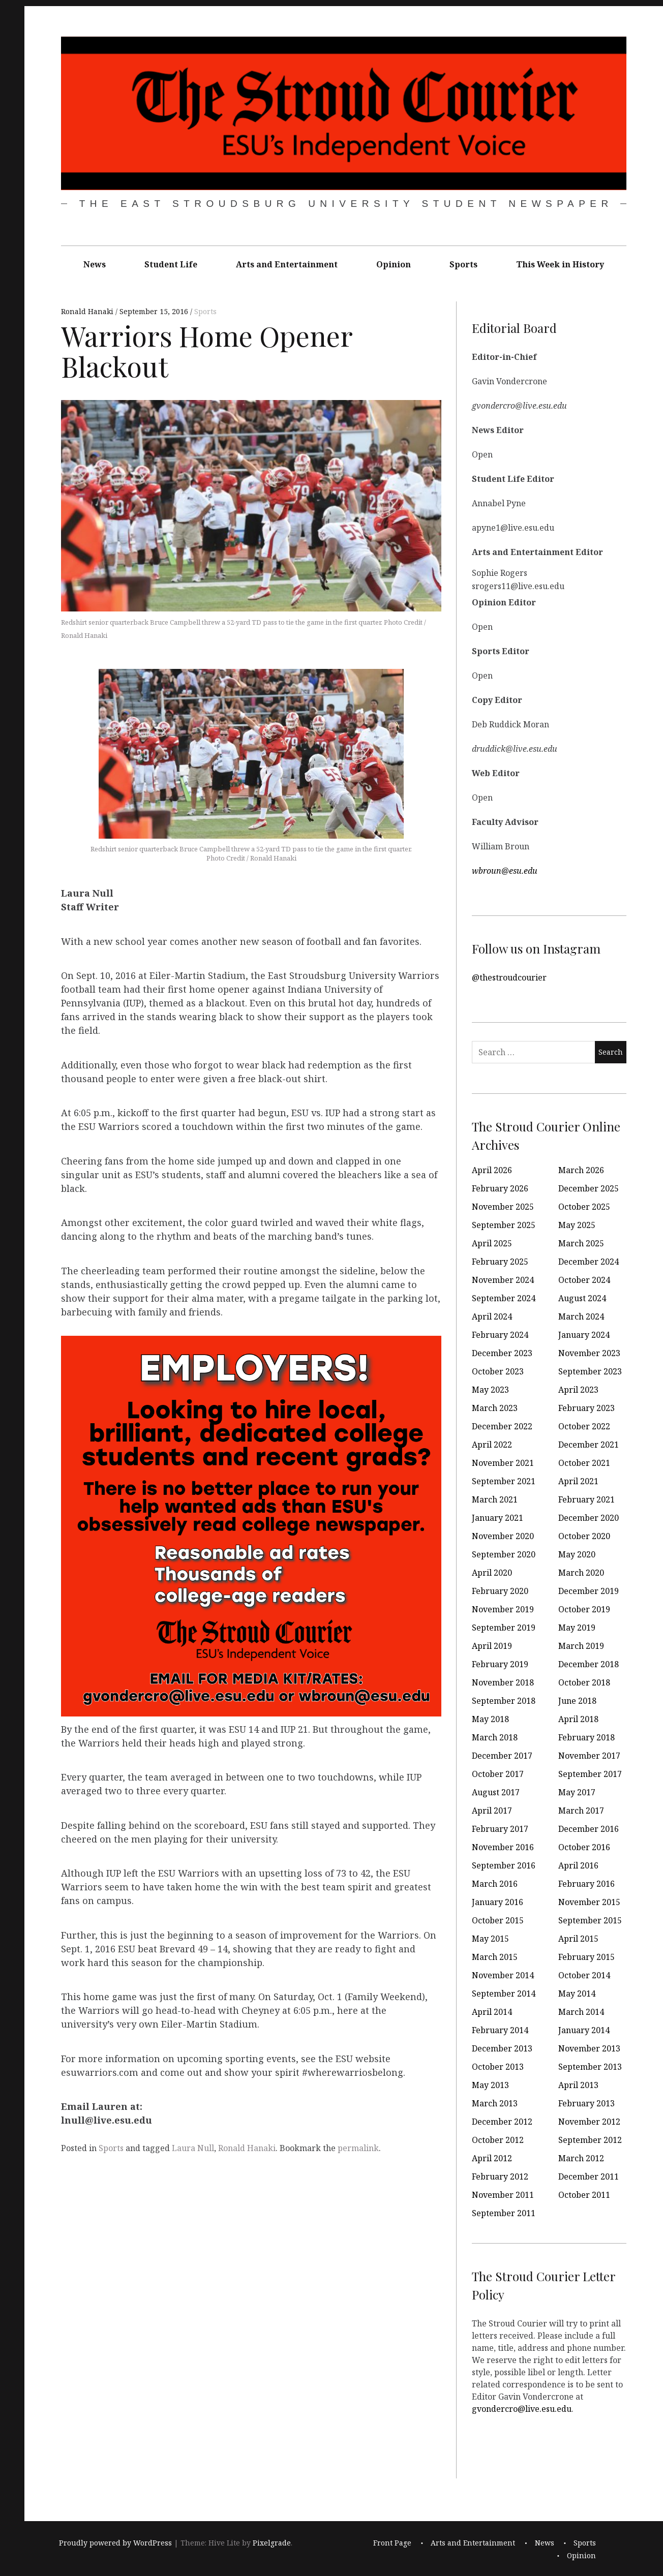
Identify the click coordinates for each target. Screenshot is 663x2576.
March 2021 (495, 1499)
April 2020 (492, 1572)
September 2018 (503, 1700)
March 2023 (495, 1408)
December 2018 (588, 1664)
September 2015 (590, 1920)
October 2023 (498, 1371)
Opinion (393, 264)
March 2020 (581, 1572)
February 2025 (500, 1261)
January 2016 (497, 1902)
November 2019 (503, 1609)
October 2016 (584, 1847)
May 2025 (576, 1225)
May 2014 (576, 1993)
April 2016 (578, 1865)
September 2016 (503, 1865)
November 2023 (589, 1353)
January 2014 (584, 2030)
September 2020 (503, 1554)
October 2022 (584, 1426)
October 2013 (498, 2066)
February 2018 (586, 1737)
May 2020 (576, 1554)
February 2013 (586, 2103)
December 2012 (502, 2121)
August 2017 (496, 1792)
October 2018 (584, 1682)
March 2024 (581, 1316)
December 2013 (502, 2048)
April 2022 (492, 1444)
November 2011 (503, 2194)
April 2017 (492, 1810)
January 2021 (497, 1517)
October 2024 (584, 1279)
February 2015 (586, 1956)
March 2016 (495, 1883)
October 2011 (584, 2194)
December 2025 (588, 1188)
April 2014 (492, 2011)
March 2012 (581, 2158)
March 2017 (581, 1810)
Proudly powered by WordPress (115, 2543)
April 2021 (578, 1481)
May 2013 (490, 2085)
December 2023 (502, 1353)
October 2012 (498, 2139)
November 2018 (503, 1682)
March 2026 (581, 1170)
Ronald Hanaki (88, 312)
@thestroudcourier (509, 977)
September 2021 (503, 1481)
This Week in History (560, 264)
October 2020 (584, 1536)
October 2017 (498, 1774)
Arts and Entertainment (287, 264)
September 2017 (590, 1774)
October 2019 (584, 1609)
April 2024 (492, 1316)
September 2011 (503, 2213)
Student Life (170, 264)
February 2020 (500, 1591)
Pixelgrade (272, 2543)
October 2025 (584, 1206)
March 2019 (581, 1645)
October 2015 (498, 1920)
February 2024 (500, 1334)
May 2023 (490, 1389)
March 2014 (581, 2011)
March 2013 (495, 2103)
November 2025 (503, 1206)
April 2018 (578, 1719)
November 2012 (589, 2121)
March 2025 (581, 1243)
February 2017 (500, 1828)
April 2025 (492, 1243)
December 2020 (588, 1517)
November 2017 (589, 1755)
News (94, 264)
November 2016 (503, 1847)
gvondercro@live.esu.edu (521, 2408)
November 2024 (503, 1279)
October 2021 (584, 1462)
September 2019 (503, 1627)
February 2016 (586, 1883)
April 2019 (492, 1645)
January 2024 (584, 1334)
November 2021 (503, 1462)
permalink (358, 2148)
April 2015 (578, 1938)
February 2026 (500, 1188)
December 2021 (588, 1444)
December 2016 (588, 1828)
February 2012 (500, 2176)
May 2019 (576, 1627)
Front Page (392, 2543)
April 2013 (578, 2085)
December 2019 (588, 1591)
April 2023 (578, 1389)
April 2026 (492, 1170)
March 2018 (495, 1737)
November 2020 (503, 1536)
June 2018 (577, 1700)
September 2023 (590, 1371)
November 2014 (503, 1975)
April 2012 (492, 2158)
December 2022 (502, 1426)
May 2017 (576, 1792)
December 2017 (502, 1755)
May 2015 (490, 1938)
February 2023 (586, 1408)
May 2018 (490, 1719)
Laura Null (193, 2148)
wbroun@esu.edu (504, 870)
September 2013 (590, 2066)
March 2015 (495, 1956)
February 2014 (500, 2030)
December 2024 (588, 1261)
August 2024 (582, 1298)
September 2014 (503, 1993)
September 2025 (503, 1225)
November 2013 (589, 2048)
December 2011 (588, 2176)
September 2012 (590, 2139)
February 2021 (586, 1499)
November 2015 (589, 1902)
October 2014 (584, 1975)
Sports (463, 264)
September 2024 (503, 1298)
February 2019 (500, 1664)
